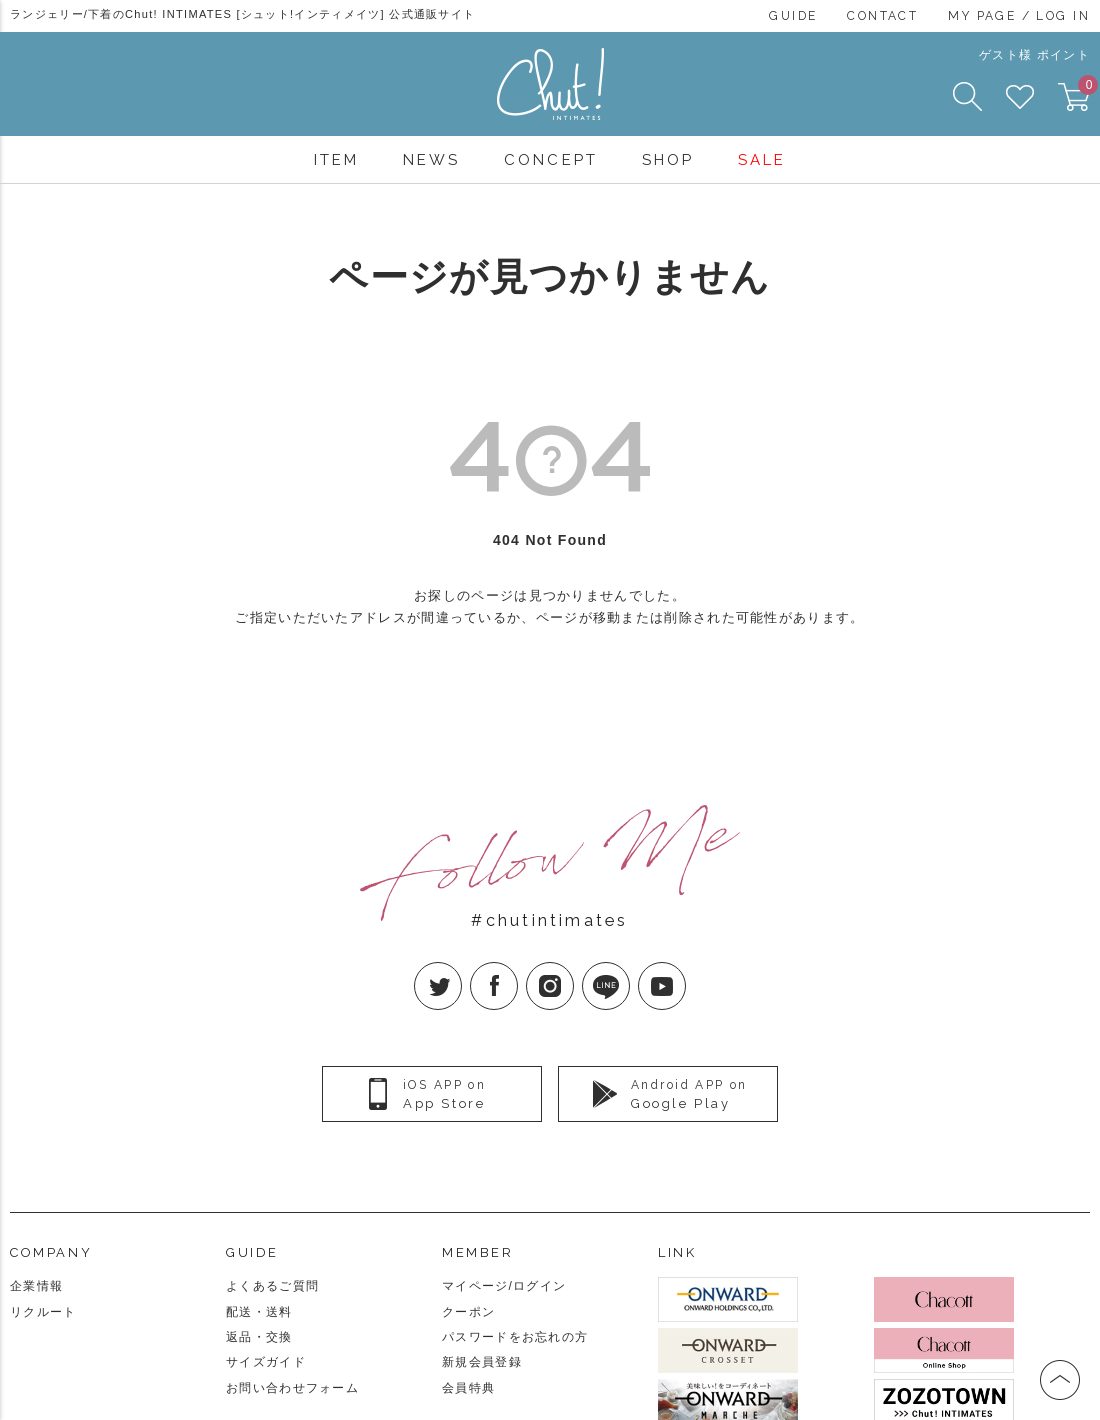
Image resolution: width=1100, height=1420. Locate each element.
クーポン (468, 1312)
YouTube (685, 969)
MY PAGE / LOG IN (1019, 16)
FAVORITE (1020, 97)
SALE (762, 160)
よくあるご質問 (272, 1286)
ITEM (336, 160)
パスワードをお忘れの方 (515, 1337)
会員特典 (468, 1388)
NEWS (431, 160)
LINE (629, 969)
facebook (517, 969)
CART (1084, 91)
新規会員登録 (482, 1362)
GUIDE (793, 16)
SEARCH (967, 96)
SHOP (668, 160)
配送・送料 (259, 1312)
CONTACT (882, 16)
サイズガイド (266, 1362)
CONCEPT (550, 160)
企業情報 (36, 1286)
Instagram (573, 969)
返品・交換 (259, 1337)
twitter (461, 969)
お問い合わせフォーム (292, 1388)
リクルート (43, 1312)
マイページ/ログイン (504, 1286)
